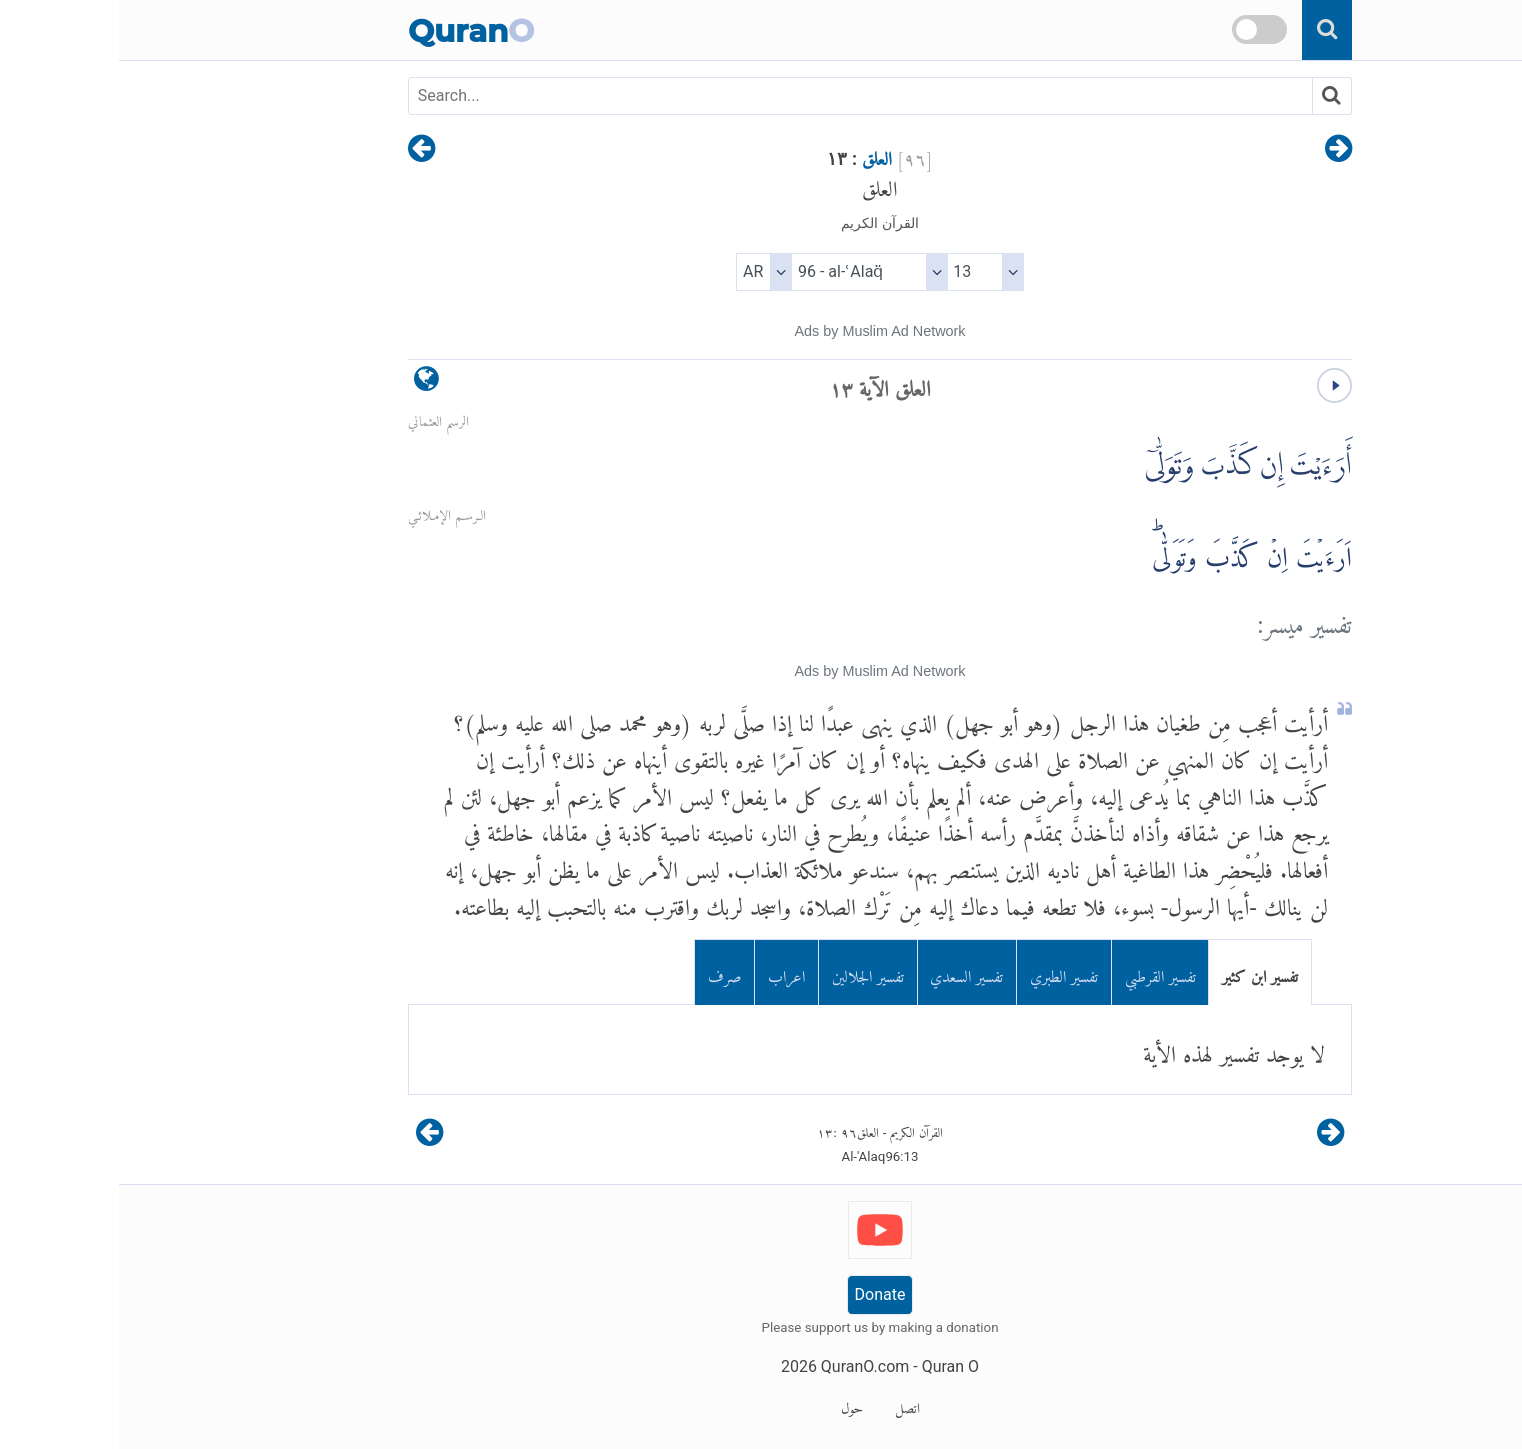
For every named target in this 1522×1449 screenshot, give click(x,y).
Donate (761, 1294)
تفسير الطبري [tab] (945, 972)
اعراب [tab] (667, 972)
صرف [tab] (606, 972)
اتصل (788, 1405)
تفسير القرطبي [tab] (1041, 972)
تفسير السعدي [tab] (847, 972)
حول (733, 1405)
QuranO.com (746, 1366)
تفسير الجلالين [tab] (749, 972)
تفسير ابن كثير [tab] (1141, 972)
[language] (307, 383)
